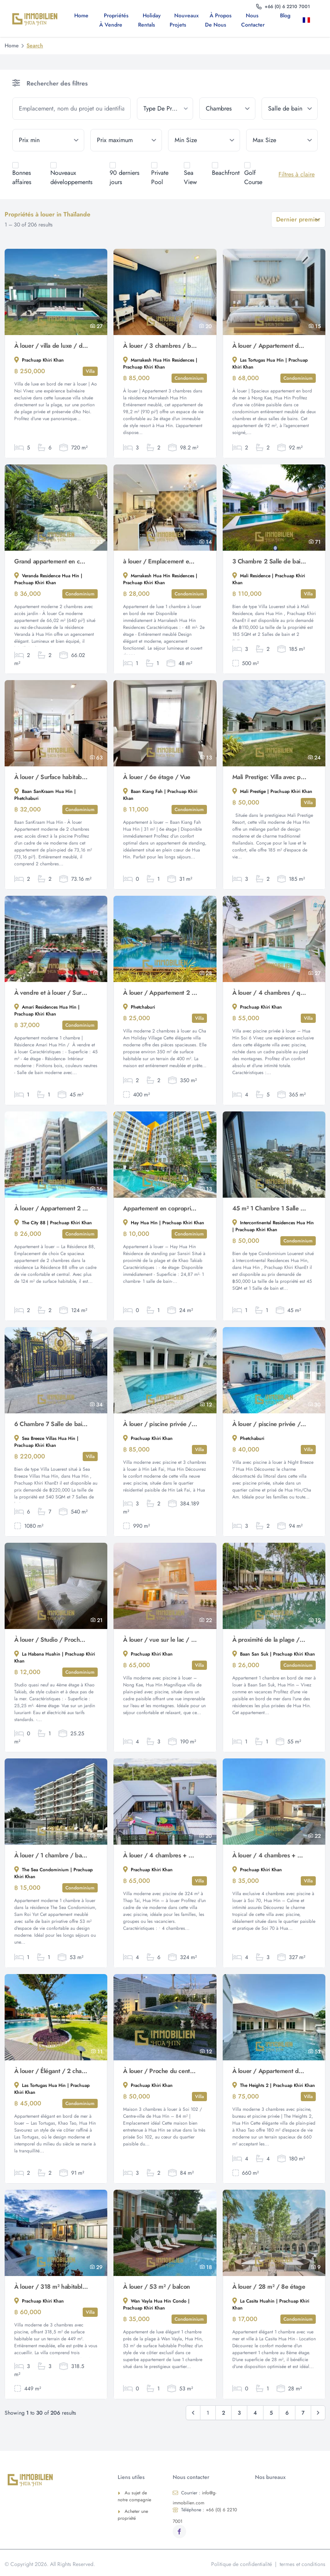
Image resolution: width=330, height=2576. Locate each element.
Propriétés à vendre (113, 20)
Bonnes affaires (21, 177)
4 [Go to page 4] (255, 2413)
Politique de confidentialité (241, 2564)
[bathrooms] (290, 108)
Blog (285, 15)
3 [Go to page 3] (239, 2413)
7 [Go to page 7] (303, 2413)
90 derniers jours (124, 177)
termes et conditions (302, 2564)
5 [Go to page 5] (271, 2413)
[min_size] (204, 140)
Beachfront (226, 172)
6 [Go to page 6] (287, 2413)
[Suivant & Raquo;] (318, 2412)
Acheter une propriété (133, 2515)
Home (81, 15)
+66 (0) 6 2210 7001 (205, 2515)
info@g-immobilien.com (195, 2497)
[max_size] (282, 140)
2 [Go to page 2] (223, 2413)
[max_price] (126, 140)
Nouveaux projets (184, 20)
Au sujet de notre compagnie (134, 2496)
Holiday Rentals (149, 20)
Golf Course (253, 177)
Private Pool (159, 177)
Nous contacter (253, 20)
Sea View (190, 177)
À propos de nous (218, 20)
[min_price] (48, 140)
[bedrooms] (227, 108)
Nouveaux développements (71, 177)
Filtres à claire (296, 174)
